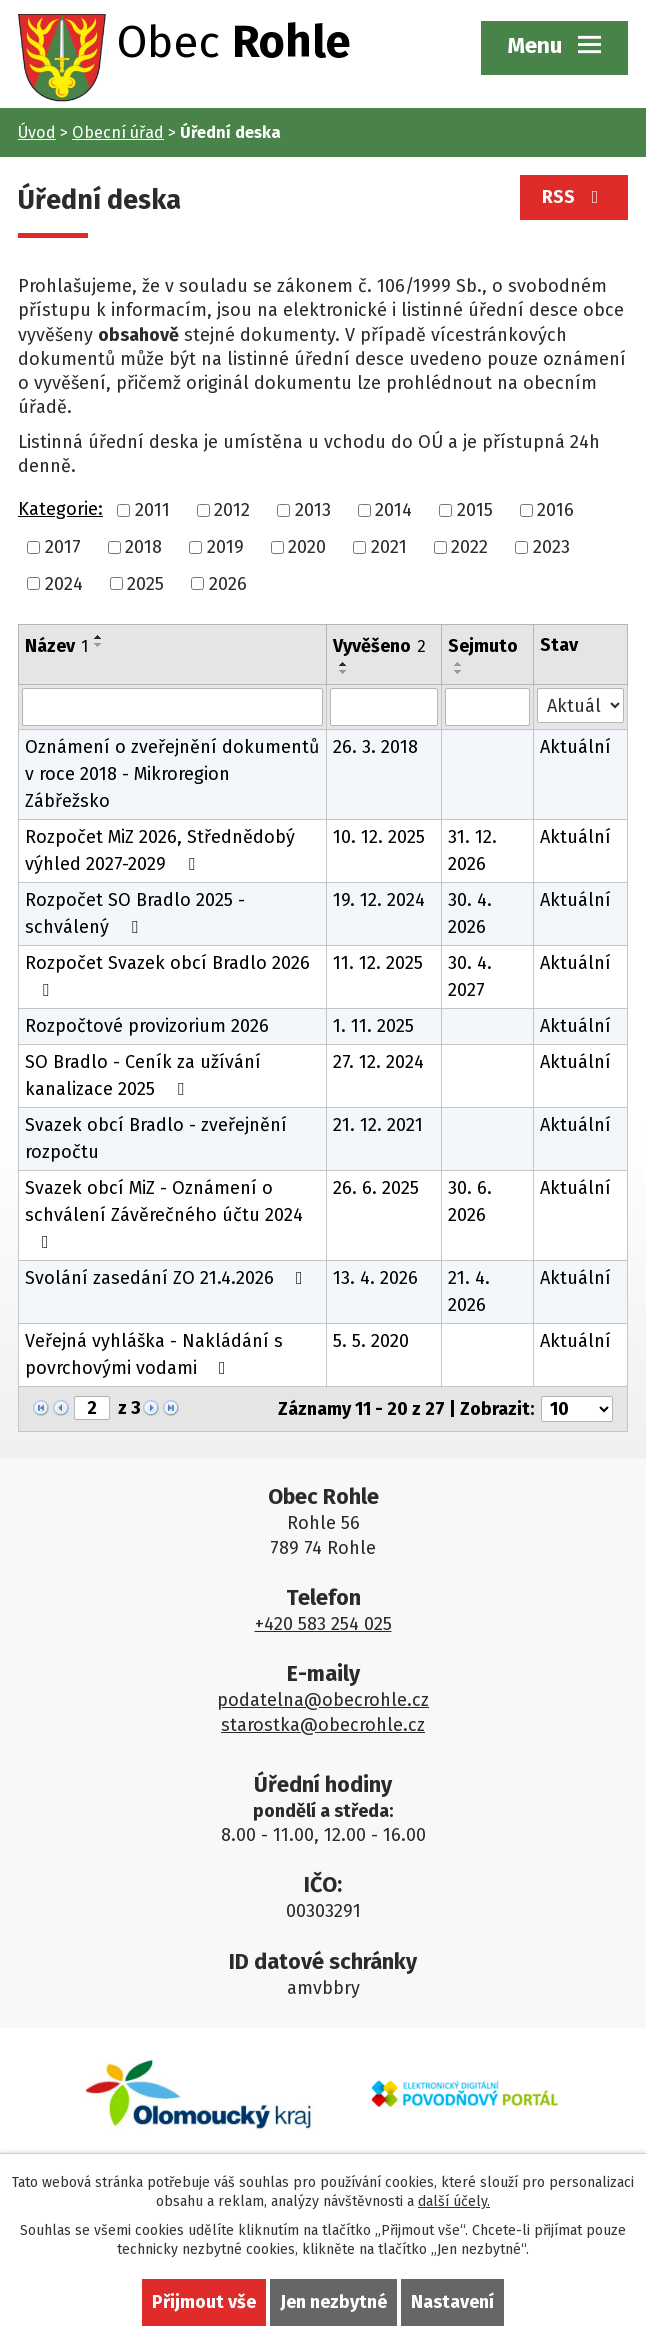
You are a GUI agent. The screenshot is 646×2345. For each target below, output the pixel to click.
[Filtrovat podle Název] (172, 707)
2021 (389, 547)
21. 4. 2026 (469, 1291)
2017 (63, 547)
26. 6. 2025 (376, 1188)
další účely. (454, 2201)
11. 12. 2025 (378, 963)
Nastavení (452, 2302)
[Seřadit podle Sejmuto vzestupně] (459, 664)
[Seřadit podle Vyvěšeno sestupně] (344, 672)
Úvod (37, 132)
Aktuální (575, 747)
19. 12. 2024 (379, 900)
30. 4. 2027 (470, 976)
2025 (145, 583)
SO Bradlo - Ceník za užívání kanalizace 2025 (143, 1075)
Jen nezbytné (333, 2302)
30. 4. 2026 (470, 913)
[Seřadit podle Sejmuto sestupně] (459, 672)
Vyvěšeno (379, 646)
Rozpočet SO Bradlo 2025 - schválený (135, 913)
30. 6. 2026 (470, 1201)
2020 (307, 547)
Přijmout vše (204, 2302)
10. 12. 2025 (379, 837)
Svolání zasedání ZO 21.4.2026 (168, 1278)
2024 (64, 583)
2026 (228, 583)
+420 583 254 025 (323, 1624)
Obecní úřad (118, 132)
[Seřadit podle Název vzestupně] (99, 637)
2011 (152, 510)
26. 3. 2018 (375, 747)
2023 (551, 547)
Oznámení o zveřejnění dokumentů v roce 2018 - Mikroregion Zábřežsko (172, 774)
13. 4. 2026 (375, 1278)
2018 (143, 547)
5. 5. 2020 (371, 1341)
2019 (225, 547)
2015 (475, 510)
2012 (232, 510)
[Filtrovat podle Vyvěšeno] (384, 707)
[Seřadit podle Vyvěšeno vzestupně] (344, 664)
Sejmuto (483, 646)
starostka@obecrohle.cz (323, 1725)
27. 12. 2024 (378, 1062)
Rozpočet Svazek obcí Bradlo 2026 (167, 975)
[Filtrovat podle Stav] (580, 705)
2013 (313, 510)
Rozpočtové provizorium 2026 (147, 1026)
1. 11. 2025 (373, 1026)
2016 (555, 510)
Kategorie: (60, 509)
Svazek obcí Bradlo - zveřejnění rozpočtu (156, 1138)
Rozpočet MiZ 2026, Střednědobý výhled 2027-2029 (160, 850)
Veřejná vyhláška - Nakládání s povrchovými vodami (154, 1354)
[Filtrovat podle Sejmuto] (487, 707)
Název (56, 646)
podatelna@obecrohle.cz (323, 1700)
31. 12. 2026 (472, 850)
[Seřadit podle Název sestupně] (99, 645)
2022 (469, 547)
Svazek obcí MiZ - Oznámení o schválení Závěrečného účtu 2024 (164, 1214)
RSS (574, 197)
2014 (393, 510)
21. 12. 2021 (378, 1125)
